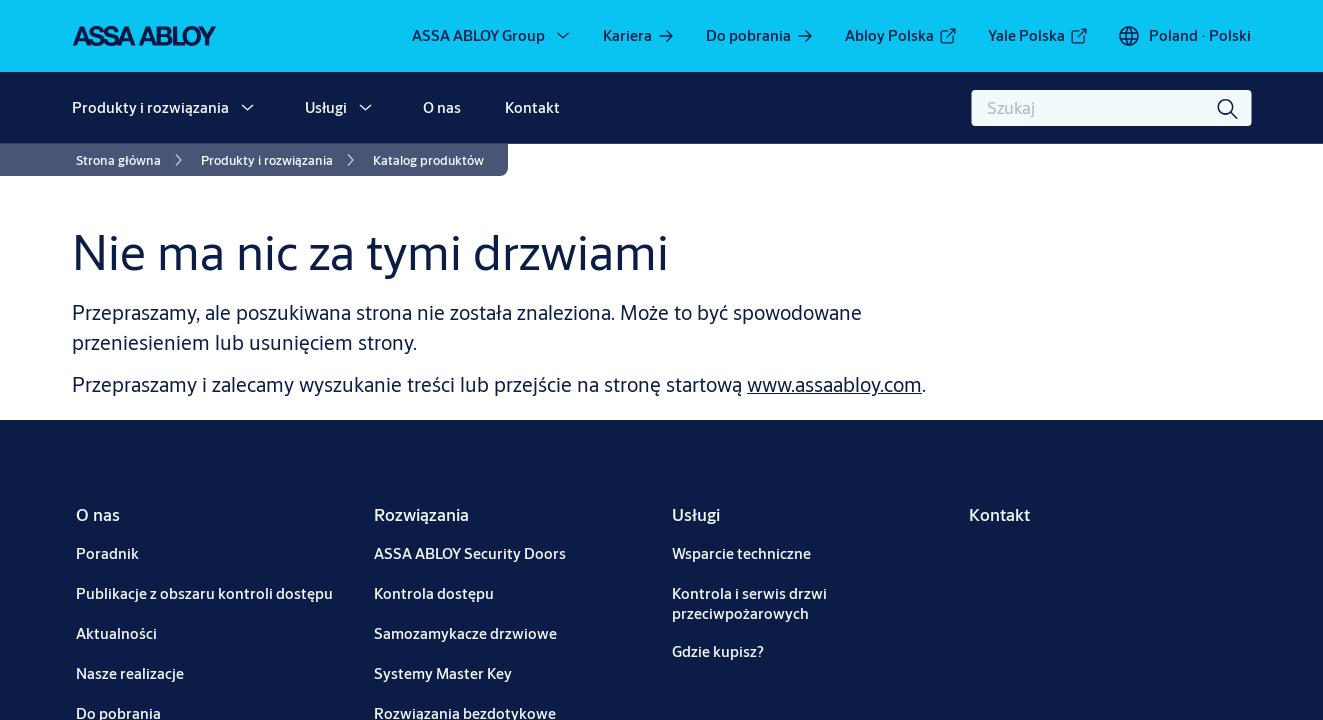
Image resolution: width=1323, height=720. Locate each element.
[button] (247, 108)
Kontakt (532, 107)
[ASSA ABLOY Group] (492, 36)
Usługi (326, 107)
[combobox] (1111, 108)
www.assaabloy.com (834, 384)
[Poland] (1184, 36)
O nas (442, 107)
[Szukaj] (1228, 108)
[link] (639, 36)
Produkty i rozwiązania (150, 107)
